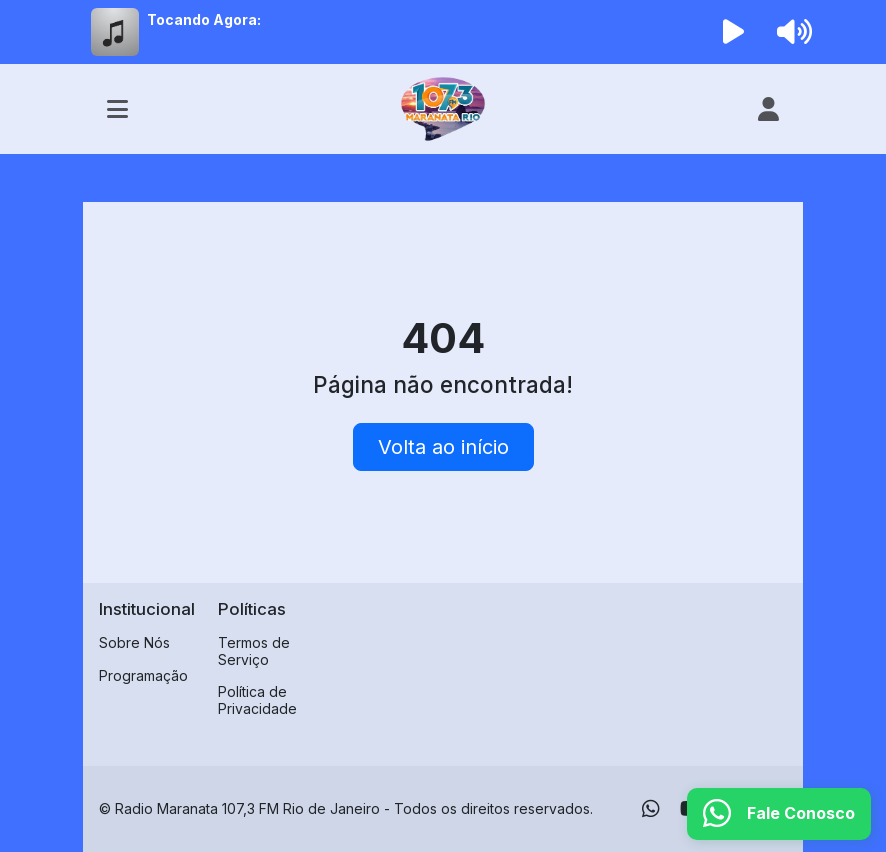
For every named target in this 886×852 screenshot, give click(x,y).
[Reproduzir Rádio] (734, 32)
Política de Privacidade (257, 700)
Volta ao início (443, 447)
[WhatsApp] (651, 809)
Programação (143, 675)
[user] (768, 109)
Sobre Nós (134, 642)
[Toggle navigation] (117, 109)
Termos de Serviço (254, 651)
